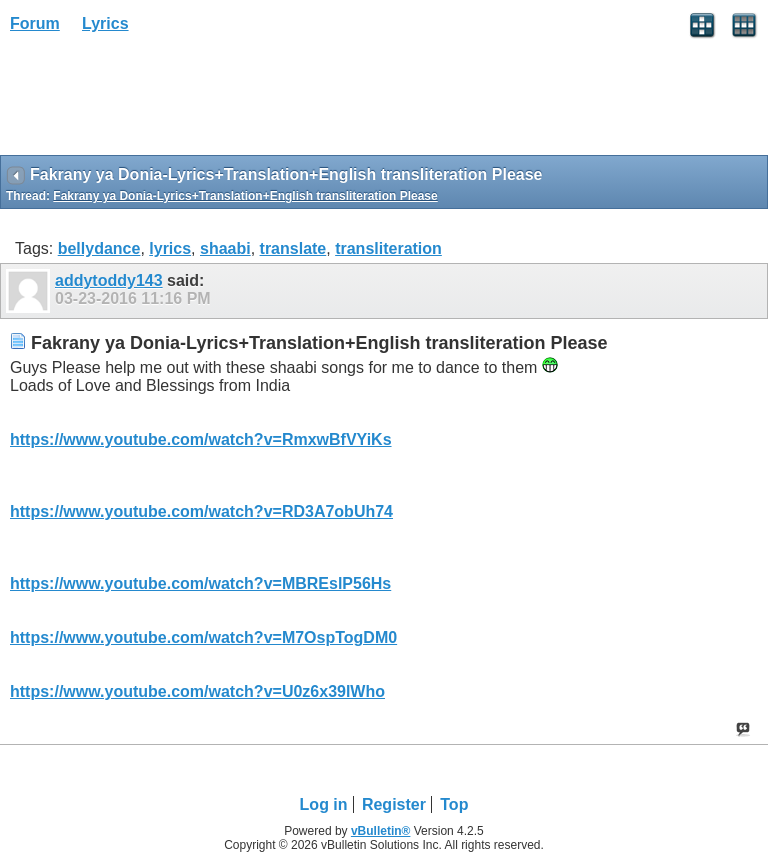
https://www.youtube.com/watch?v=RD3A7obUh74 (201, 511)
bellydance (99, 248)
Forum (35, 23)
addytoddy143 (109, 280)
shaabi (225, 248)
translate (293, 248)
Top (454, 804)
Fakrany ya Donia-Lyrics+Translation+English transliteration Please (245, 196)
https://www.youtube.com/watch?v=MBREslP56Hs (200, 583)
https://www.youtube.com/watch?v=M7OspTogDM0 (203, 637)
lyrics (170, 248)
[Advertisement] (160, 101)
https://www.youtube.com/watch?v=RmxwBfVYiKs (201, 439)
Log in (324, 804)
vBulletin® (381, 831)
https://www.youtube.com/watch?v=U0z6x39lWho (197, 691)
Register (394, 804)
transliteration (388, 248)
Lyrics (105, 23)
